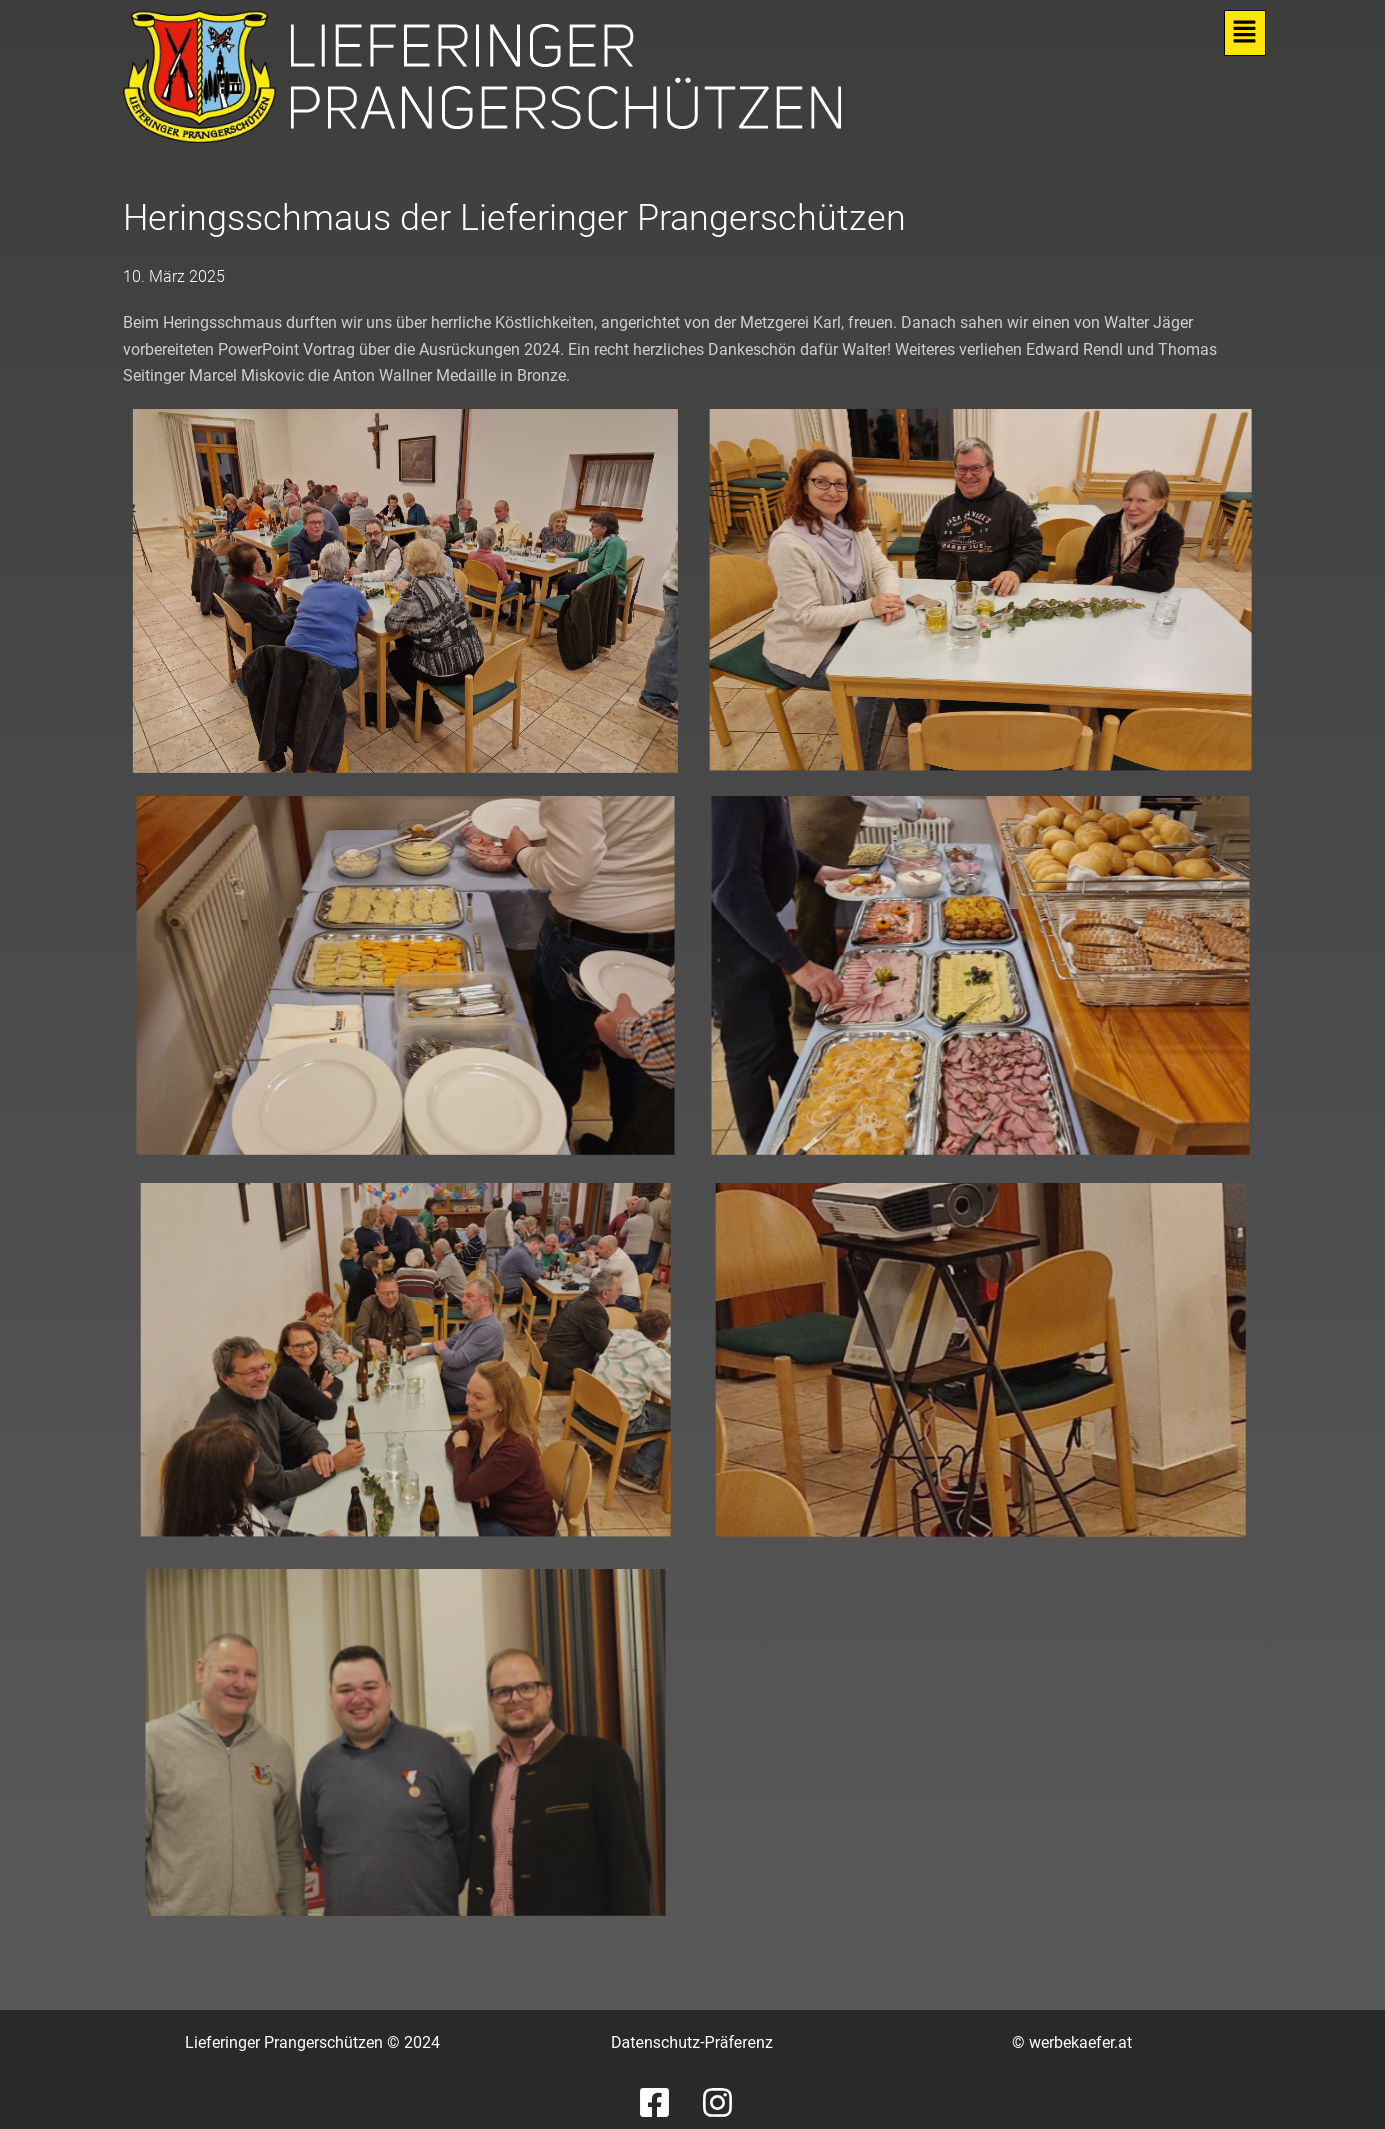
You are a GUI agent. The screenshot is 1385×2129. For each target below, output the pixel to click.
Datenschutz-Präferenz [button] (692, 2042)
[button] (1244, 33)
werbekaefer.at (1080, 2042)
